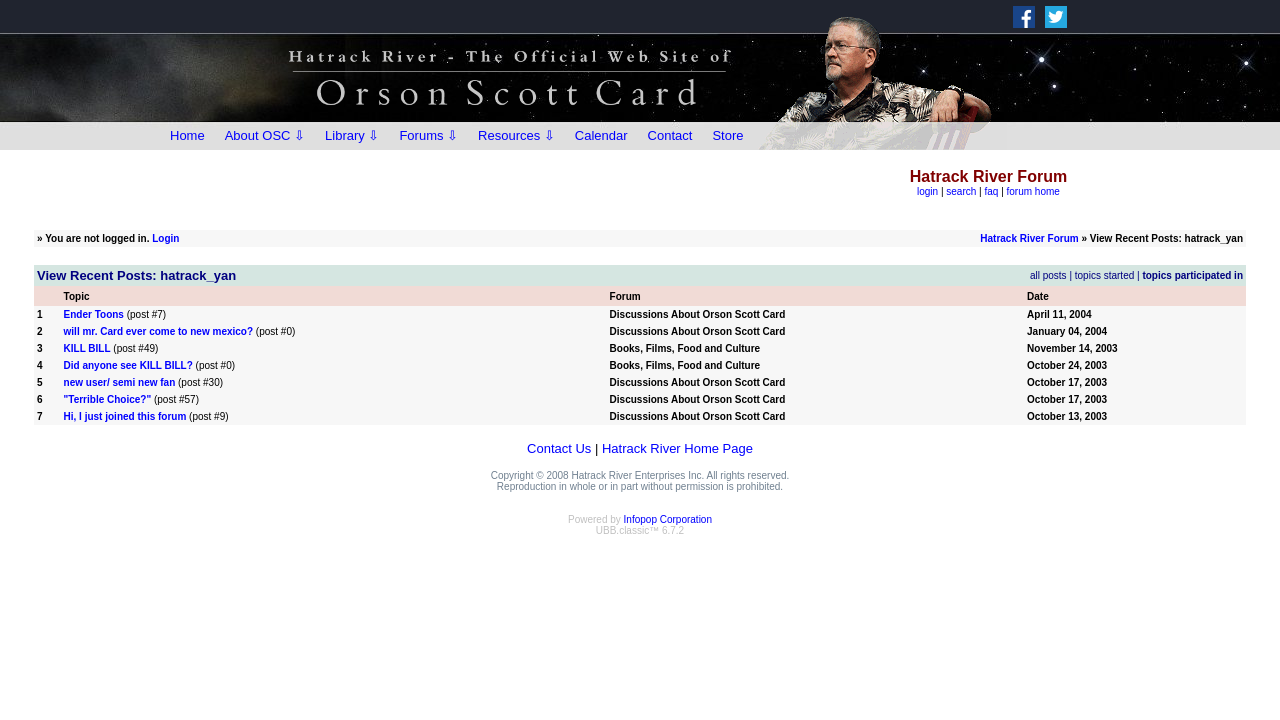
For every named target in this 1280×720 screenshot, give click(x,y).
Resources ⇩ (516, 135)
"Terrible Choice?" (108, 399)
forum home (1033, 191)
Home (187, 135)
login (927, 191)
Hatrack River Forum (1029, 238)
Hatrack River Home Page (677, 448)
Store (727, 135)
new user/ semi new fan (120, 382)
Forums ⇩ (428, 135)
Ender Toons (94, 314)
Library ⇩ (352, 135)
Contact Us (559, 448)
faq (991, 191)
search (961, 191)
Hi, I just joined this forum (125, 416)
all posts (1048, 275)
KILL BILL (87, 348)
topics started (1104, 275)
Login (165, 238)
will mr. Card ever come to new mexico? (159, 331)
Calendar (601, 135)
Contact (670, 135)
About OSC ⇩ (265, 135)
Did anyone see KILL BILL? (128, 365)
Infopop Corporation (668, 519)
